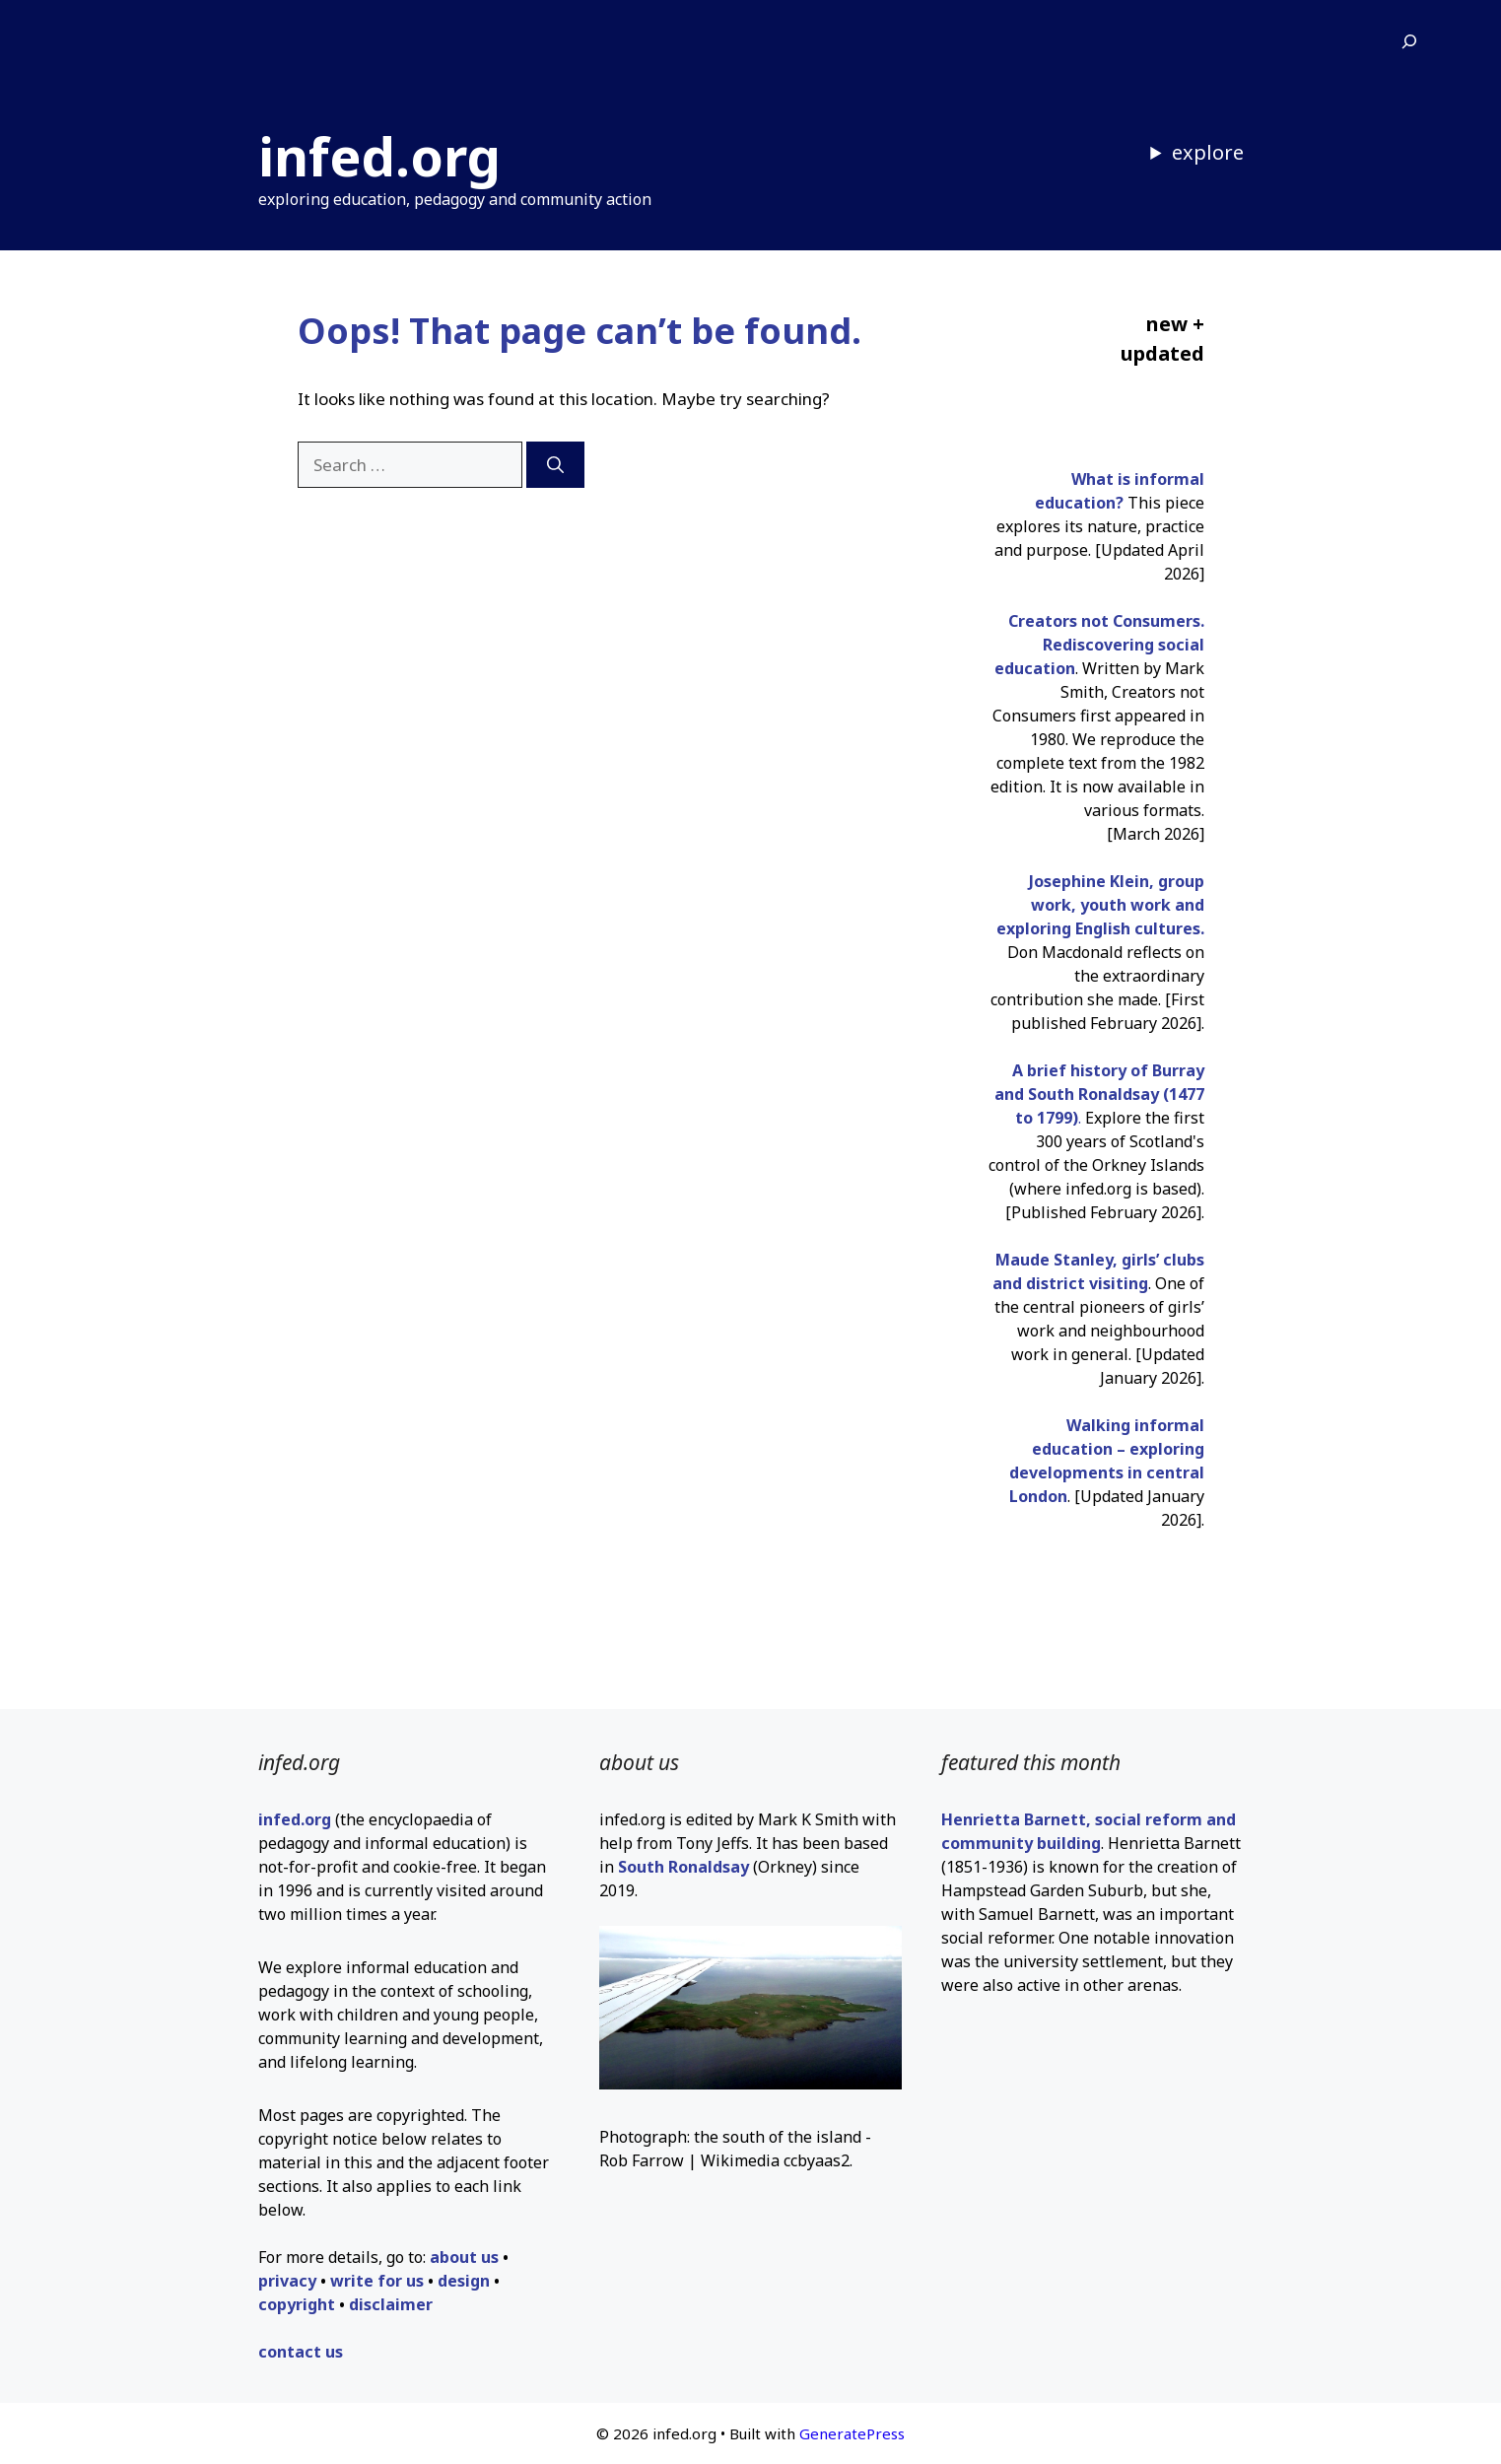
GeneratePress (852, 2433)
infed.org (379, 155)
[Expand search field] (1409, 42)
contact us (300, 2351)
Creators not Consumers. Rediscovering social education (1099, 644)
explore (1208, 152)
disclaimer (391, 2304)
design (464, 2281)
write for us (377, 2281)
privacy (287, 2281)
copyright (296, 2304)
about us (464, 2257)
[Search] (555, 465)
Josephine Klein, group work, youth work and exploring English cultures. (1100, 904)
